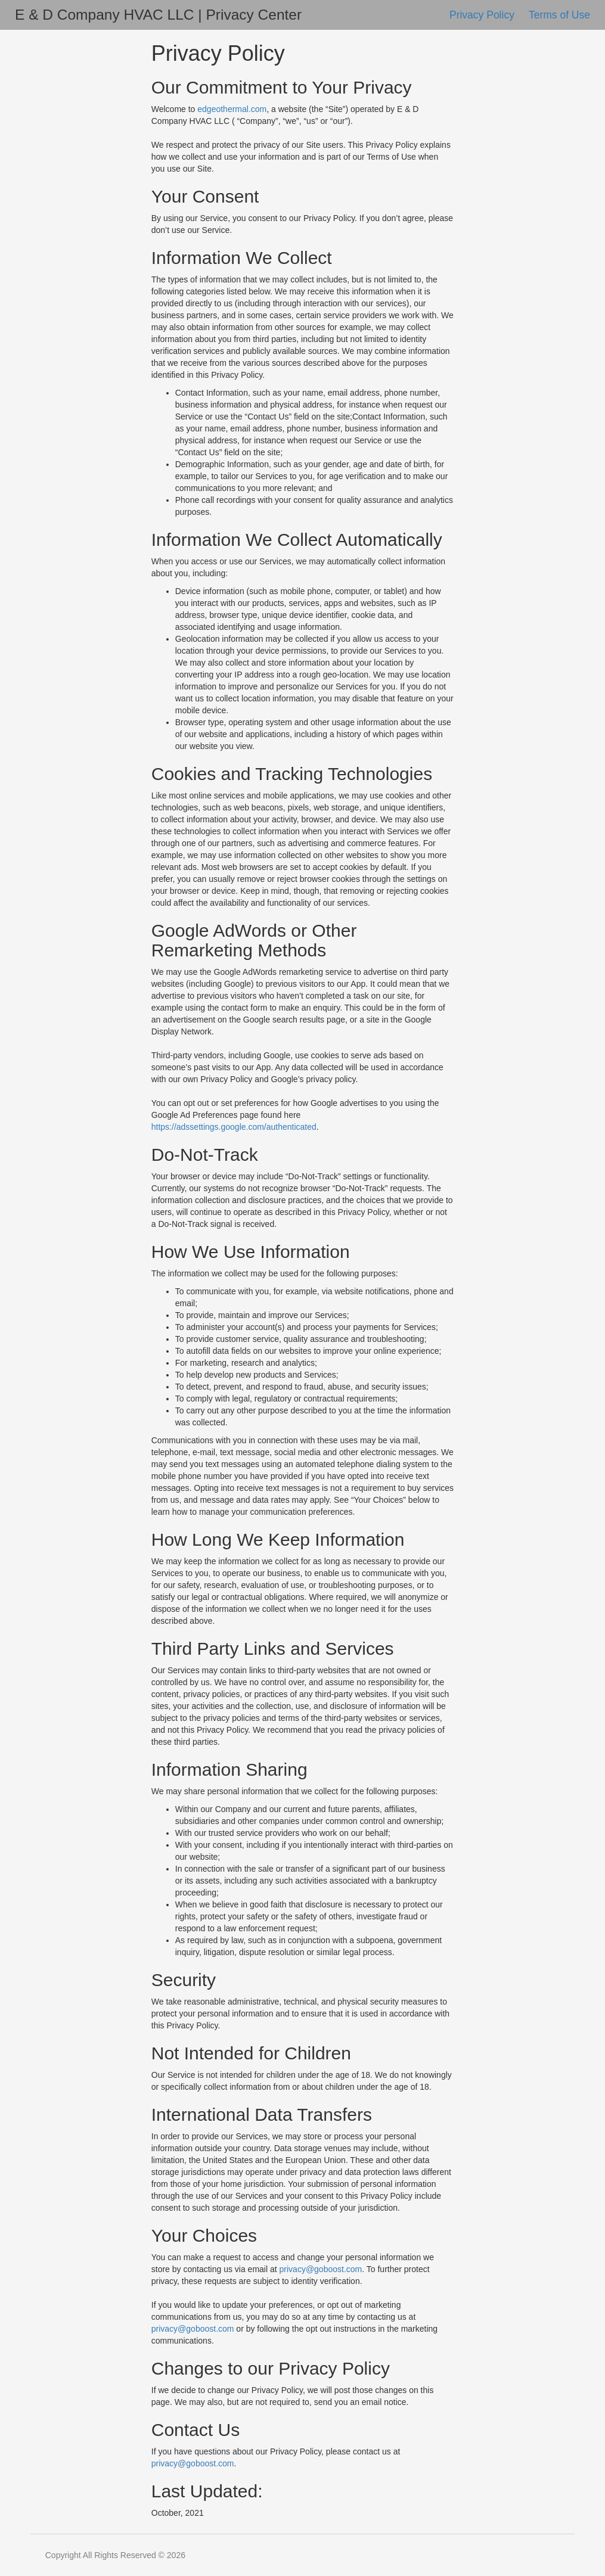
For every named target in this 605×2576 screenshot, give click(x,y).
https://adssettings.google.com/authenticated (234, 1127)
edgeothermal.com (231, 109)
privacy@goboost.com (321, 2269)
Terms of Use (559, 15)
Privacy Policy (483, 15)
